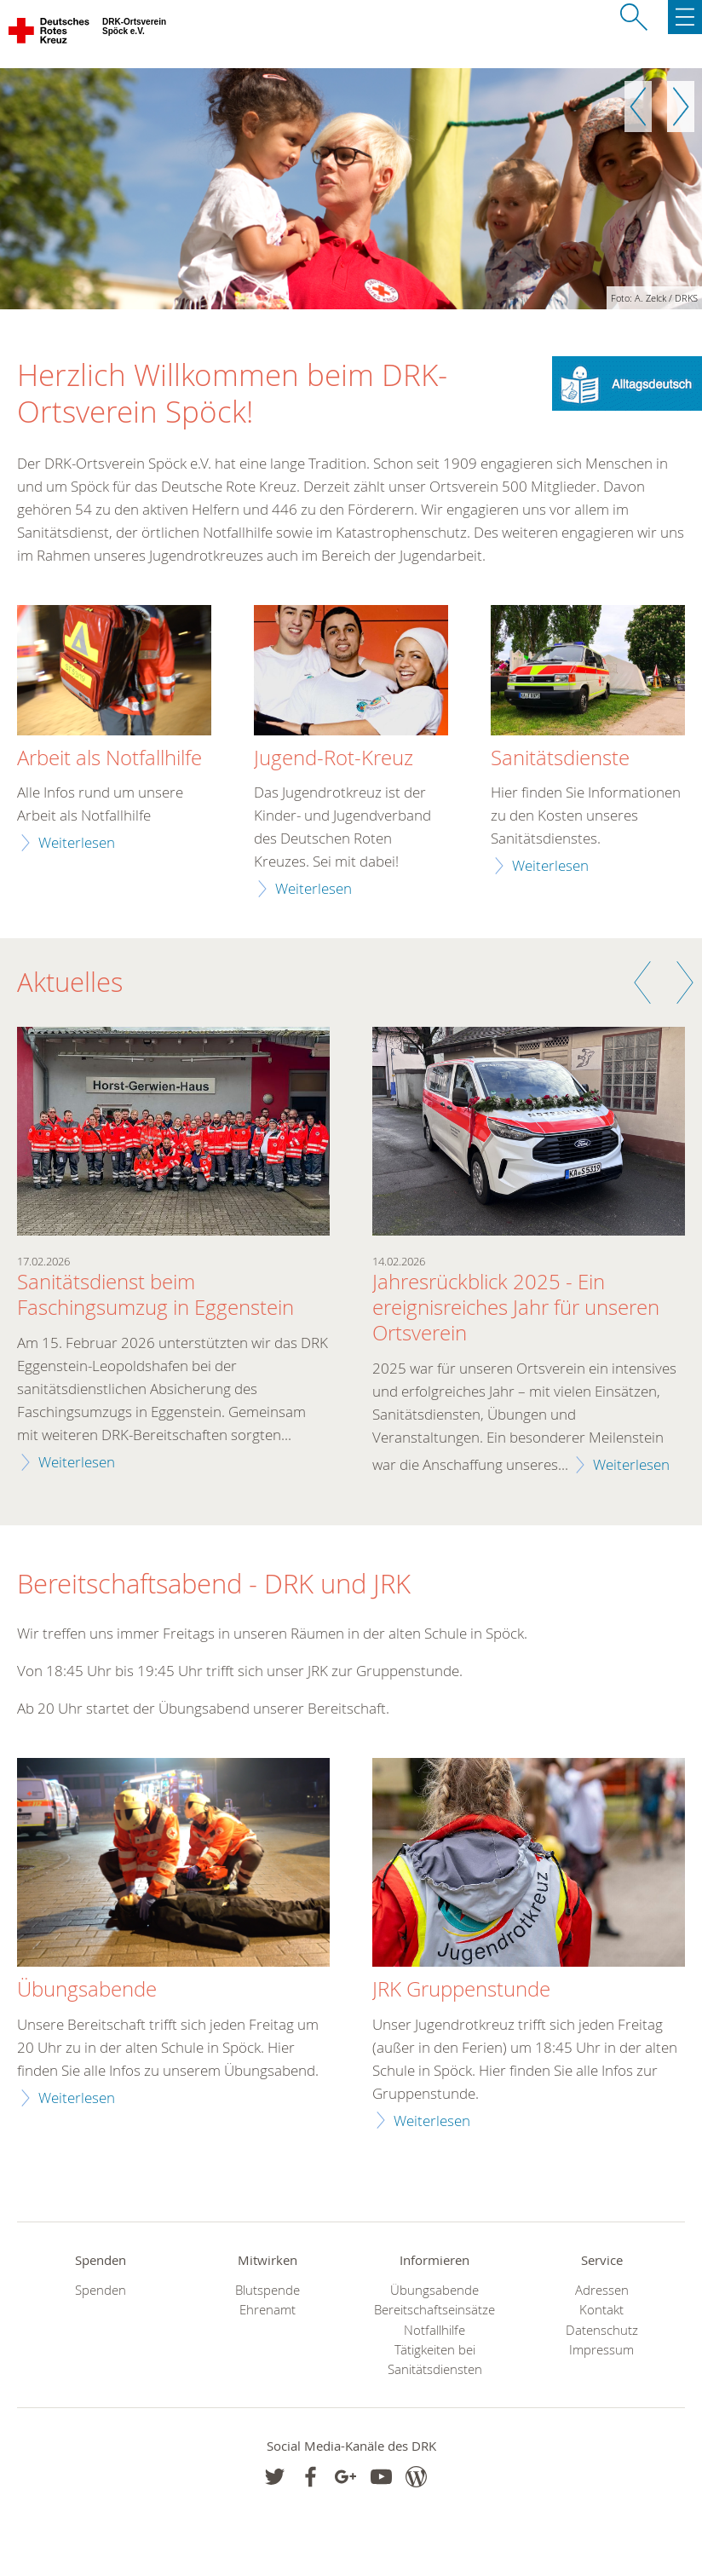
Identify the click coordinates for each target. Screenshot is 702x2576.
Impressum (601, 2350)
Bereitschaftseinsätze (434, 2310)
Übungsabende (434, 2290)
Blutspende (267, 2290)
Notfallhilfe (434, 2330)
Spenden (100, 2290)
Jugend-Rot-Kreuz (333, 758)
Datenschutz (602, 2330)
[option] (351, 188)
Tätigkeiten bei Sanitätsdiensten (435, 2359)
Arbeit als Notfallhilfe (109, 758)
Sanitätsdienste (560, 758)
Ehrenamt (267, 2310)
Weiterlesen (76, 842)
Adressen (602, 2290)
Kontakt (601, 2310)
